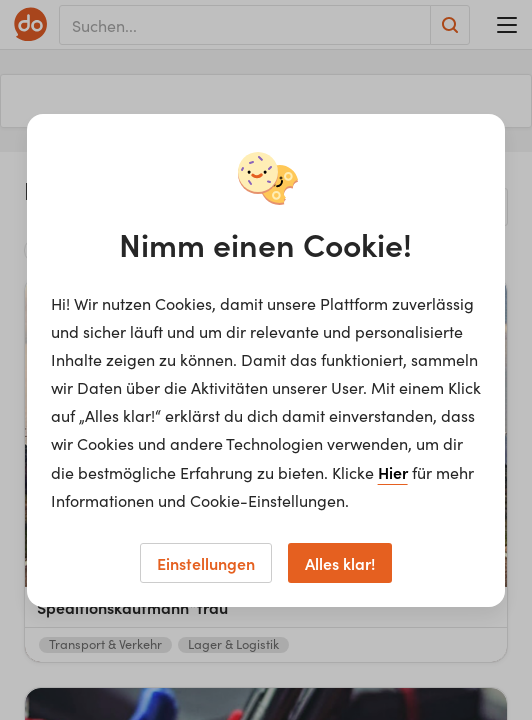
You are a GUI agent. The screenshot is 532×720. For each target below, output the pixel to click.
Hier (393, 472)
